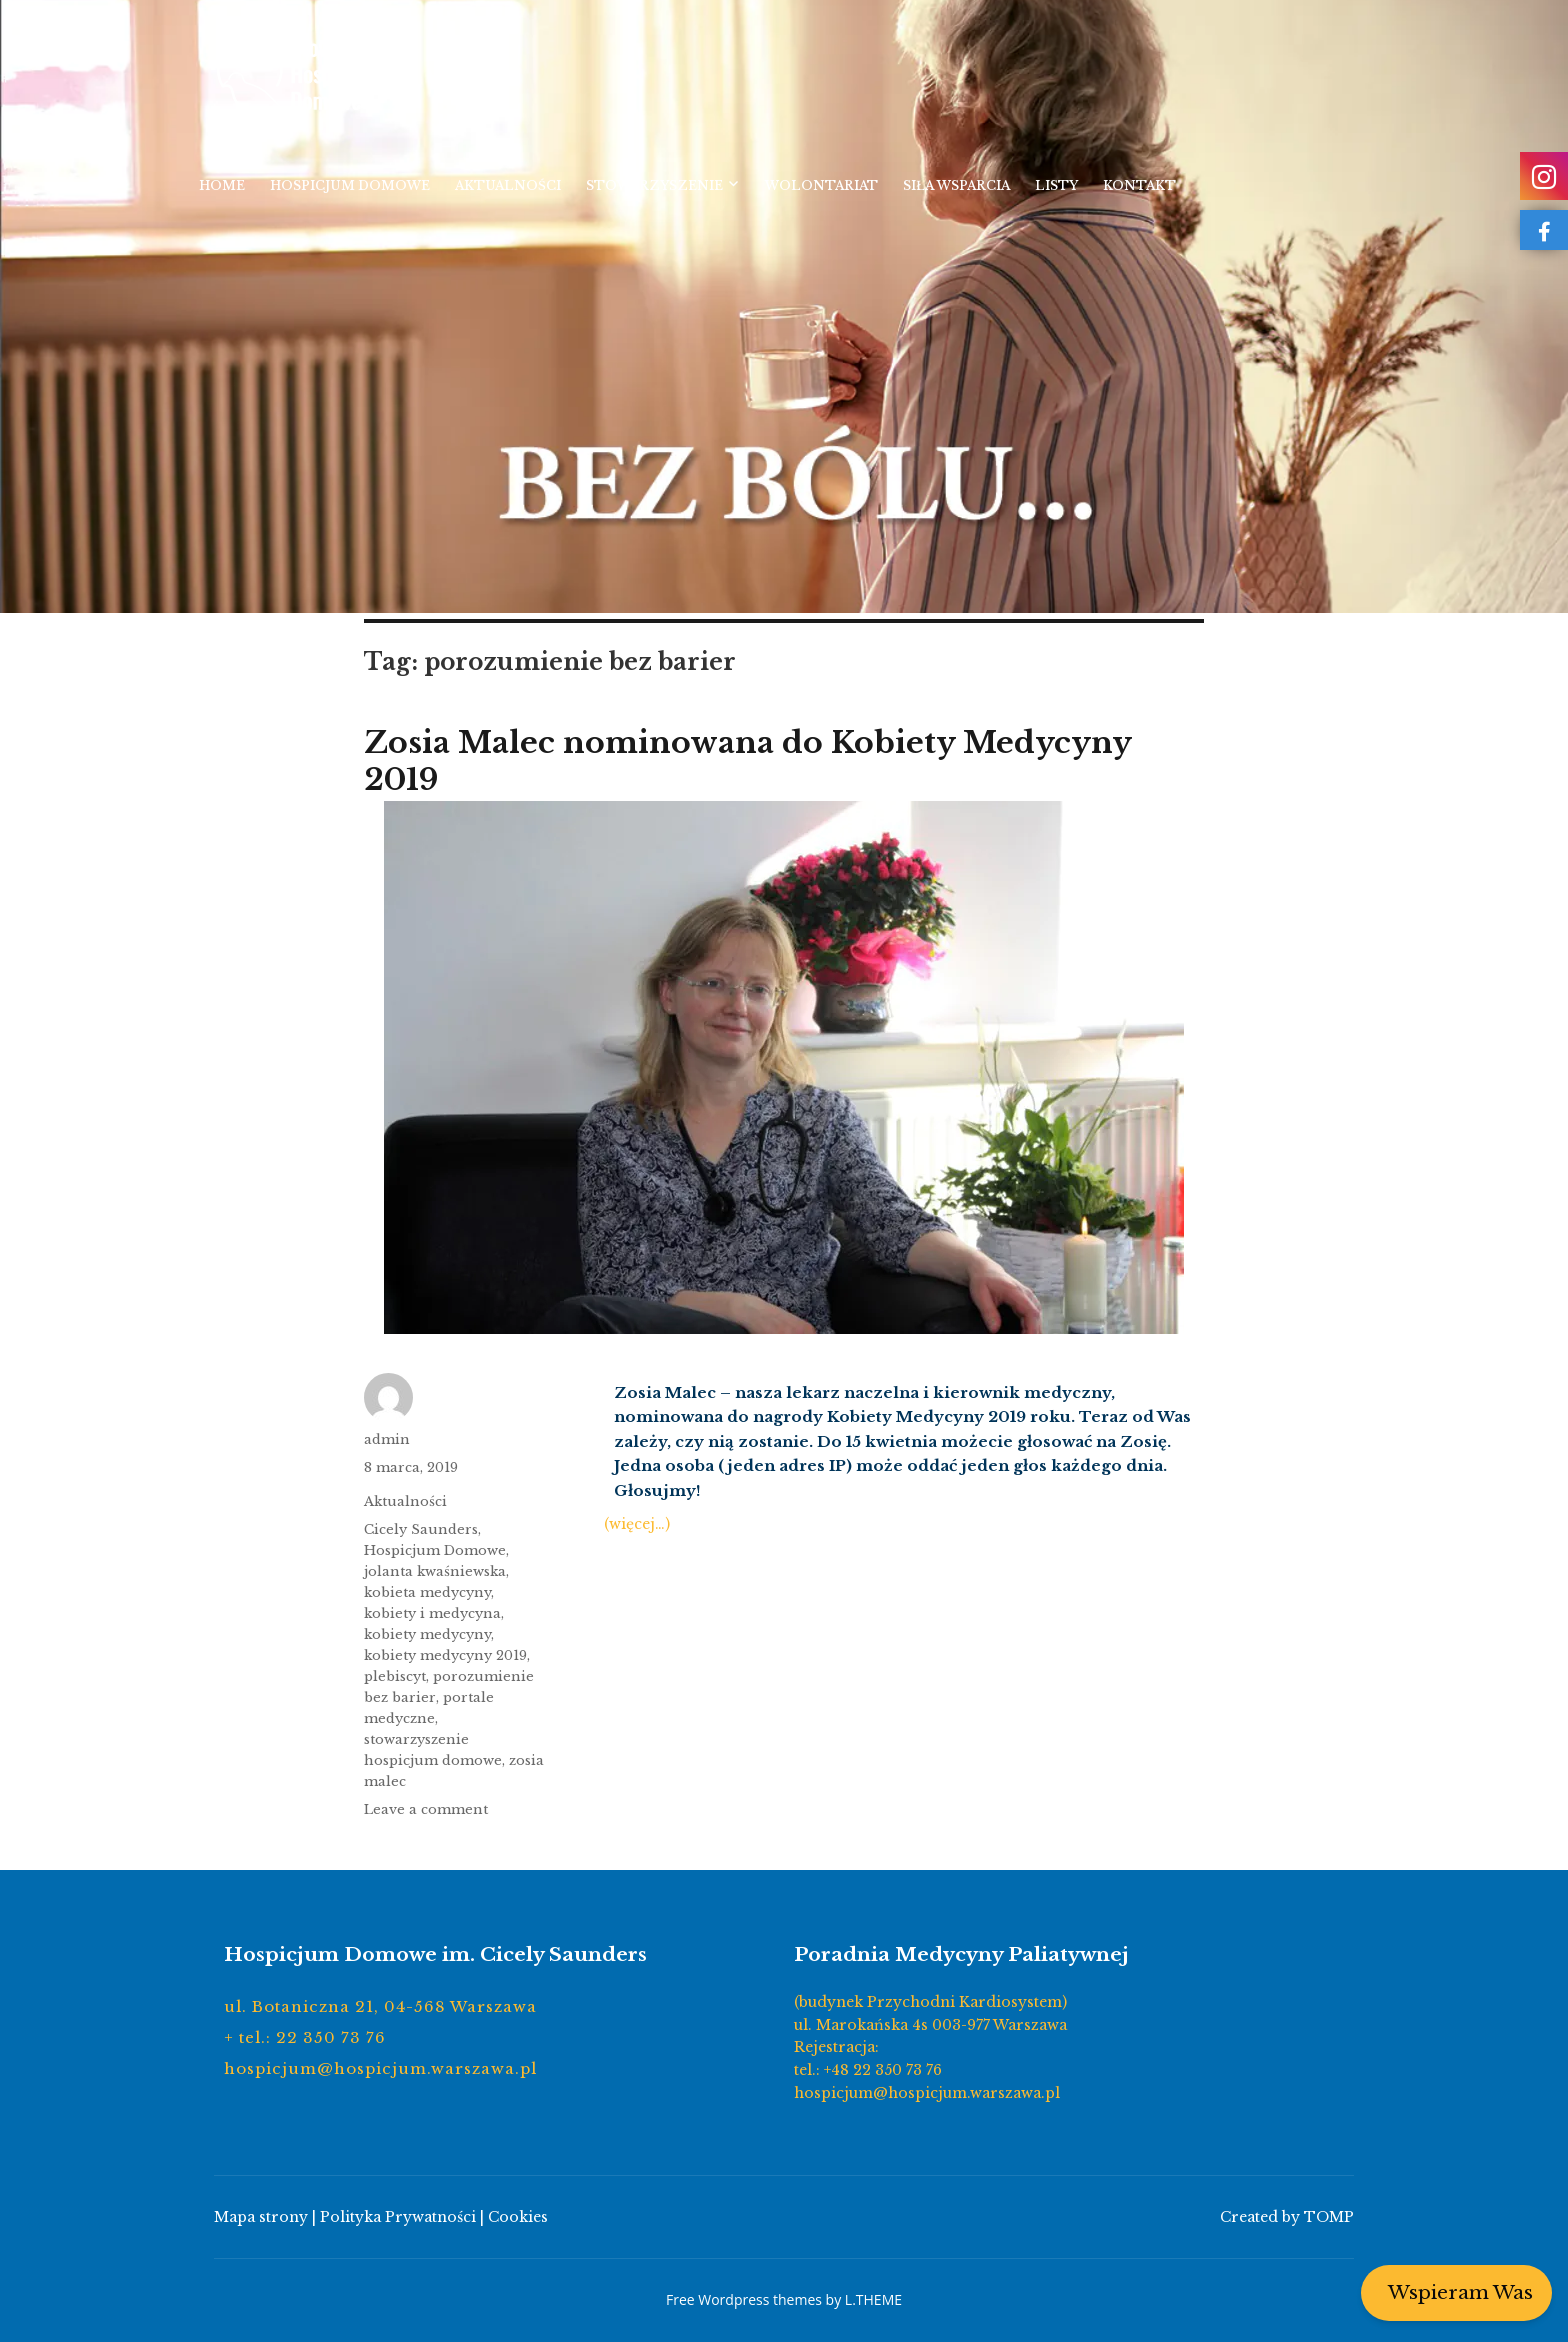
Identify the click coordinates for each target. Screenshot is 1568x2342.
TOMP (1329, 2217)
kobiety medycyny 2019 (445, 1655)
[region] (784, 306)
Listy (1056, 185)
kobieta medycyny (427, 1592)
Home (222, 185)
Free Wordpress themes (744, 2299)
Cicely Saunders (421, 1529)
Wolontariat (821, 185)
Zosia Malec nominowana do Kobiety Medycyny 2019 (747, 761)
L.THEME (873, 2299)
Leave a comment (426, 1809)
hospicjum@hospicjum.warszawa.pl (380, 2068)
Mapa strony (261, 2217)
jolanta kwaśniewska (435, 1571)
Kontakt (1139, 185)
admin (387, 1439)
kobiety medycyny (427, 1634)
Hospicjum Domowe (350, 185)
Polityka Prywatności (398, 2217)
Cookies (518, 2217)
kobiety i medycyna (432, 1613)
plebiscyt (395, 1676)
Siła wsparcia (956, 185)
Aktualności (508, 185)
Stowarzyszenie (654, 185)
